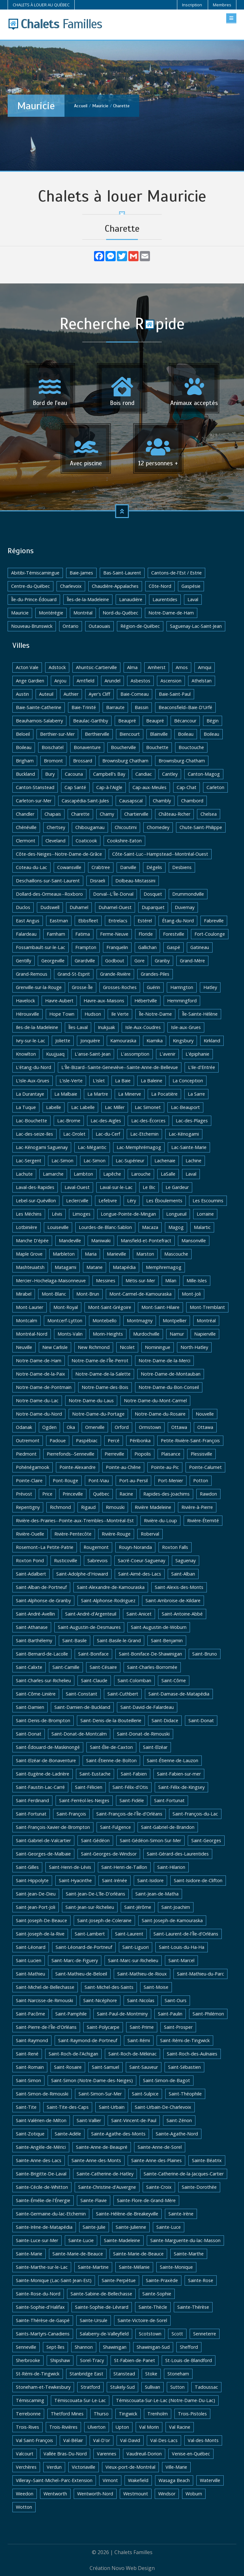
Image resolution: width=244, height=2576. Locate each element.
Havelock (25, 1001)
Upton (122, 2427)
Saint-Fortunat (169, 1800)
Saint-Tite (26, 2107)
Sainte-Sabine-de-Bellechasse (101, 2294)
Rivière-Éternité (203, 1520)
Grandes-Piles (155, 974)
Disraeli (97, 881)
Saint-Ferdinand (32, 1800)
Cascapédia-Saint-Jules (85, 801)
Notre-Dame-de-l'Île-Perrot (99, 1361)
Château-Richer (174, 814)
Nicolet (127, 1347)
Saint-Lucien (28, 1960)
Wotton (24, 2507)
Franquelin (117, 947)
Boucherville (123, 747)
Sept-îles (55, 2347)
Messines (105, 1281)
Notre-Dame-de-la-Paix (40, 1374)
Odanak (24, 1427)
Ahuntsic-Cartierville (96, 667)
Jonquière (90, 1041)
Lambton (83, 1174)
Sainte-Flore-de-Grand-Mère (146, 2200)
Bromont (53, 761)
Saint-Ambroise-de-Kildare (173, 1600)
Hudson (93, 1014)
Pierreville (114, 1454)
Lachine (193, 1161)
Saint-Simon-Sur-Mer (100, 2094)
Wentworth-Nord (95, 2494)
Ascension (170, 681)
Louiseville (58, 1227)
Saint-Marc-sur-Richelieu (133, 1960)
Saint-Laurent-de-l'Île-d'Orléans (185, 1934)
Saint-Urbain (112, 2107)
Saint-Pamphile (71, 2014)
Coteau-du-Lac (31, 867)
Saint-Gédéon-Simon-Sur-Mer (150, 1840)
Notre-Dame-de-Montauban (170, 1374)
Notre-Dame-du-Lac (37, 1401)
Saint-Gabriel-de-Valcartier (43, 1840)
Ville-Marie (176, 2467)
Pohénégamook (32, 1467)
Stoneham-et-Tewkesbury (43, 2387)
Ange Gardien (30, 681)
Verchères (26, 2467)
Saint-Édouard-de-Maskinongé (48, 1747)
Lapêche (112, 1174)
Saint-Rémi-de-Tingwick (185, 2040)
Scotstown (150, 2334)
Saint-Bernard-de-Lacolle (42, 1654)
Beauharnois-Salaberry (39, 721)
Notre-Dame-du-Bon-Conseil (169, 1387)
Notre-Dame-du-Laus (91, 1401)
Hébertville (145, 1001)
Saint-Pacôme (30, 2014)
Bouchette (157, 747)
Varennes (106, 2454)
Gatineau (199, 947)
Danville (128, 867)
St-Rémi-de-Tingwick (37, 2374)
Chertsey (56, 827)
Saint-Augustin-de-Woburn (158, 1627)
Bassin (141, 707)
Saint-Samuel (105, 2067)
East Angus (27, 921)
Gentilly (23, 961)
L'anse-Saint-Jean (93, 1054)
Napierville (205, 1334)
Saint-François (71, 1814)
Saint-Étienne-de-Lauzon (172, 1760)
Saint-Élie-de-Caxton (111, 1747)
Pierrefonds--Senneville (70, 1454)
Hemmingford (182, 1001)
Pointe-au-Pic (165, 1467)
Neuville (24, 1347)
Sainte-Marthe (189, 2254)
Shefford (189, 2347)
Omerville (95, 1427)
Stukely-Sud (122, 2387)
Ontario (70, 626)
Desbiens (182, 867)
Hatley (210, 987)
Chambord (192, 801)
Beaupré (127, 721)
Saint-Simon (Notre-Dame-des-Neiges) (92, 2080)
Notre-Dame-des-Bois (105, 1387)
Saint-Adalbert (31, 1574)
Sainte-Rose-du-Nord (38, 2294)
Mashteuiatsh (30, 1267)
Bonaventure (87, 747)
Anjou (60, 681)
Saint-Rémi (138, 2040)
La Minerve (129, 1094)
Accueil (80, 106)
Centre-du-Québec (30, 586)
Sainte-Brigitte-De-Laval (41, 2174)
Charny (107, 814)
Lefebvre (107, 1201)
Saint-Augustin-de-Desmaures (89, 1627)
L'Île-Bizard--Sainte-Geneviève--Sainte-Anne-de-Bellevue (119, 1067)
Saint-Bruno (204, 1654)
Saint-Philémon (208, 2014)
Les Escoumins (208, 1201)
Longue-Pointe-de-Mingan (128, 1214)
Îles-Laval (78, 1027)
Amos (182, 667)
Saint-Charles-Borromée (152, 1667)
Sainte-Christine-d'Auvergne (107, 2187)
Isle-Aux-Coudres (143, 1027)
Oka (71, 1427)
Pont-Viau (98, 1480)
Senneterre (204, 2334)
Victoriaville (83, 2467)
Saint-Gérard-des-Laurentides (178, 1854)
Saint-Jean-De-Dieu (36, 1894)
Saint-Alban (183, 1574)
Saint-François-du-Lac (195, 1814)
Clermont (25, 841)
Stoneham (178, 2374)
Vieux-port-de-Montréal (130, 2467)
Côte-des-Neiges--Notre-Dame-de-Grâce (59, 854)
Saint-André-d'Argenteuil (90, 1614)
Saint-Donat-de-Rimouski (143, 1734)
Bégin (213, 721)
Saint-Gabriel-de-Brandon (167, 1827)
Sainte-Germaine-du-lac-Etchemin (51, 2214)
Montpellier (174, 1321)
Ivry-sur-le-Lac (30, 1041)
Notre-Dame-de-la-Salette (103, 1374)
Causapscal (131, 801)
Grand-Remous (31, 974)
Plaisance (170, 1454)
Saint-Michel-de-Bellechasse (45, 1987)
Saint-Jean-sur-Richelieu (89, 1907)
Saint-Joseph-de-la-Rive (40, 1934)
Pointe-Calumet (205, 1467)
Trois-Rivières (63, 2427)
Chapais (52, 814)
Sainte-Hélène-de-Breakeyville (127, 2214)
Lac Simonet (148, 1107)
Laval (192, 599)
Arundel (112, 681)
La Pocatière (164, 1094)
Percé (113, 1440)
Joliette (62, 1041)
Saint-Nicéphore (100, 2000)
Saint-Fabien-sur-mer (179, 1774)
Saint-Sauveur (143, 2067)
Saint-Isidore (150, 1880)
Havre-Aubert (59, 1001)
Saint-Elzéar (155, 1747)
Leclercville (77, 1201)
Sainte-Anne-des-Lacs (38, 2160)
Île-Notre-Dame (155, 1014)
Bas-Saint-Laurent (122, 573)
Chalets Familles (133, 2552)
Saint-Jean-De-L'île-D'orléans (95, 1894)
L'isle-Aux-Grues (32, 1081)
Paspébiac (87, 1440)
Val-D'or (101, 2440)
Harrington (181, 987)
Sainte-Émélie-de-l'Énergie (43, 2200)
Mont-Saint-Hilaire (160, 1307)
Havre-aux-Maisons (104, 1001)
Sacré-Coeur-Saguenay (141, 1560)
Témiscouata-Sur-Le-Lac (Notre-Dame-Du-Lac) (165, 2400)
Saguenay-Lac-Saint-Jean (196, 626)
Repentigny (28, 1507)
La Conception (188, 1081)
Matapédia (124, 1267)
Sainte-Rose (200, 2280)
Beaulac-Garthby (90, 721)
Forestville (173, 934)
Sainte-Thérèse (193, 2307)
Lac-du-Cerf (108, 1134)
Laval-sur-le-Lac (116, 1187)
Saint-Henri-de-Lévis (70, 1867)
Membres (222, 5)
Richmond (60, 1507)
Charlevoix (71, 586)
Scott (177, 2334)
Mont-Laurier (29, 1307)
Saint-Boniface (93, 1654)
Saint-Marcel (181, 1960)
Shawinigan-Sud (153, 2347)
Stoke (151, 2374)
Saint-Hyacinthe (75, 1880)
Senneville (26, 2347)
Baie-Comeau (134, 694)
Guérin (153, 987)
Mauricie (100, 106)
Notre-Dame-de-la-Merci (164, 1361)
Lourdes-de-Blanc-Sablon (105, 1227)
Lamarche (53, 1174)
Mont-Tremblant (207, 1307)
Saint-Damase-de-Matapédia (178, 1694)
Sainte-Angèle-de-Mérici (41, 2147)
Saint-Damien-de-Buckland (82, 1707)
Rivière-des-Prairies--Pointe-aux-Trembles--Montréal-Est (75, 1520)
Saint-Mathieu (30, 1974)
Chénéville (26, 827)
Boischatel (53, 747)
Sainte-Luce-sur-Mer (37, 2240)
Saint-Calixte (29, 1667)
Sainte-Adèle (68, 2134)
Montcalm (26, 1321)
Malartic (202, 1227)
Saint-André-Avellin (35, 1614)
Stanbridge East (86, 2374)
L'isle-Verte (71, 1081)
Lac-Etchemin (144, 1134)
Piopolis (142, 1454)
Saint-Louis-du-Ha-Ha (181, 1947)
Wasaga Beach (174, 2480)
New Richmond (94, 1347)
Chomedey (158, 827)
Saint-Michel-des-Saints (109, 1987)
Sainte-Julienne (131, 2227)
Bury (50, 774)
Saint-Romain (30, 2067)
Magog (176, 1227)
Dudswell (49, 907)
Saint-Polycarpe (103, 2027)
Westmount (135, 2494)
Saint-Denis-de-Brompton (43, 1720)
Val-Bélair (73, 2440)
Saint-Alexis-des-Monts (179, 1587)
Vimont (110, 2480)
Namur (177, 1334)
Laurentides (164, 599)
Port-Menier (170, 1480)
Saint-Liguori (135, 1947)
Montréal (82, 613)
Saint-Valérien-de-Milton (41, 2120)
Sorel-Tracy (92, 2360)
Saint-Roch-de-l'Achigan (73, 2054)
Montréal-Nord (31, 1334)
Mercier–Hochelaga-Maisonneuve (51, 1281)
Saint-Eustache (95, 1774)
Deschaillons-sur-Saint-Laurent (48, 881)
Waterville (210, 2480)
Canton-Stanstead (35, 787)
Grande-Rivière (115, 974)
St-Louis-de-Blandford (188, 2360)
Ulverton (96, 2427)
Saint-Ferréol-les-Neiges (84, 1800)
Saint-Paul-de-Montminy (122, 2014)
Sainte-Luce (168, 2227)
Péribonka (140, 1440)
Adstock (57, 667)
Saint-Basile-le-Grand (119, 1640)
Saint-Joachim (175, 1907)
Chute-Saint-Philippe (201, 827)
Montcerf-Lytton (64, 1321)
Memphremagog (163, 1267)
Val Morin (149, 2427)
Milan (170, 1281)
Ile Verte (120, 1014)
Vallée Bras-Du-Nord (65, 2454)
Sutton (177, 2387)
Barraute (115, 707)
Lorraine (205, 1214)
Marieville (116, 1254)
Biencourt (129, 734)
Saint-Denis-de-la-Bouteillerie (110, 1720)
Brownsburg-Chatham (182, 761)
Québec (101, 1494)
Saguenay (185, 1560)
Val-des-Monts (203, 2440)
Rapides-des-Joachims (166, 1494)
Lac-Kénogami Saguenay (42, 1147)
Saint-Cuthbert (122, 1694)
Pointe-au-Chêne (123, 1467)
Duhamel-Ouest (115, 907)
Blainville (159, 734)
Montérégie (51, 613)
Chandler (25, 814)
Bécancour (185, 721)
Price (47, 1494)
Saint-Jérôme (137, 1907)
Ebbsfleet (88, 921)
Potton (200, 1480)
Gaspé (173, 947)
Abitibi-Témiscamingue (35, 573)
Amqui (204, 667)
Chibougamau (90, 827)
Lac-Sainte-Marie (189, 1147)
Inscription (192, 5)
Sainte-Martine (93, 2267)
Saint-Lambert (90, 1934)
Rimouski (115, 1507)
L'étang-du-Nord (33, 1067)
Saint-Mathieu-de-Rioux (142, 1974)
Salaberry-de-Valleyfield (104, 2334)
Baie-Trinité (83, 707)
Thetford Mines (67, 2414)
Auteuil (46, 694)
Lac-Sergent (28, 1161)
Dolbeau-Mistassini (135, 881)
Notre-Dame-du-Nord (39, 1414)
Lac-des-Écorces (148, 1121)
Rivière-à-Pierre (197, 1507)
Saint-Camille (65, 1667)
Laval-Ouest (77, 1187)
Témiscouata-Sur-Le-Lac (80, 2400)
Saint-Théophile (185, 2094)
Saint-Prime (142, 2027)
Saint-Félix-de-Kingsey (181, 1787)
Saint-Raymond (32, 2040)
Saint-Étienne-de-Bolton (111, 1760)
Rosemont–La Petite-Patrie (44, 1547)
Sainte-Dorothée (199, 2187)
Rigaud (88, 1507)
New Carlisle (55, 1347)
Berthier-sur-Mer (57, 734)
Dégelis (154, 867)
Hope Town (61, 1014)
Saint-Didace (165, 1720)
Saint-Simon (28, 2080)
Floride (146, 934)
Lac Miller (115, 1107)
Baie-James (81, 573)
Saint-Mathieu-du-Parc (200, 1974)
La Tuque (26, 1107)
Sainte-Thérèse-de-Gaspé (43, 2320)
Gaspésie (190, 586)
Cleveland (55, 841)
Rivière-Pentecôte (73, 1534)
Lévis (57, 1214)
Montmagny (139, 1321)
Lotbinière (26, 1227)
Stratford (90, 2387)
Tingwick (128, 2414)
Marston (145, 1254)
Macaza (150, 1227)
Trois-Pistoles (192, 2414)
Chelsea (208, 814)
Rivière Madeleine (153, 1507)
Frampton (85, 947)
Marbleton (64, 1254)
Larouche (141, 1174)
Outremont (27, 1440)
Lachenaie (164, 1161)
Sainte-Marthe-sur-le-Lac (42, 2267)
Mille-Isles (196, 1281)
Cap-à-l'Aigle (109, 787)
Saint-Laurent (129, 1934)
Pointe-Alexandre (77, 1467)
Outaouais (99, 626)
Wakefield (138, 2480)
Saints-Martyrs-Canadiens (43, 2334)
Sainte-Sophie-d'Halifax (40, 2307)
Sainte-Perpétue (119, 2280)
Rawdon (208, 1494)
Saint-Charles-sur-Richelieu (43, 1680)
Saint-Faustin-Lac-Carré (40, 1787)
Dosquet (153, 894)
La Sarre (196, 1094)
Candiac (143, 774)
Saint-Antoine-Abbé (182, 1614)
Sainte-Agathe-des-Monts (118, 2134)
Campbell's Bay (109, 774)
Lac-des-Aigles (106, 1121)
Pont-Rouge (65, 1480)
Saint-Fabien (134, 1774)
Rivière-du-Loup (160, 1520)
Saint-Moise (156, 1987)
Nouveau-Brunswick (31, 626)
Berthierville (97, 734)
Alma (132, 667)
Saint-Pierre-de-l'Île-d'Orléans (46, 2027)
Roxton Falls (175, 1547)
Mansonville (193, 1241)
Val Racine (179, 2427)
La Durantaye (30, 1094)
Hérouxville (27, 1014)
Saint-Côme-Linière (36, 1694)
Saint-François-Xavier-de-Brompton (53, 1827)
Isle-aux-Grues (186, 1027)
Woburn (194, 2494)
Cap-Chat (186, 787)
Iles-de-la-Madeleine (37, 1027)
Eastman (59, 921)
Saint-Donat (201, 1720)
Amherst (157, 667)
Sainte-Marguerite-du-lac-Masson (185, 2240)
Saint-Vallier (89, 2120)
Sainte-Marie (29, 2254)
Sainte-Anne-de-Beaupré (101, 2147)
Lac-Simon (62, 1161)
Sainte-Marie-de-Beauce (77, 2254)
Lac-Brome (68, 1121)
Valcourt (24, 2454)
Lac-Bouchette (31, 1121)
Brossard (82, 761)
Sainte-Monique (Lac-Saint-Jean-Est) (54, 2280)
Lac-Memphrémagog (139, 1147)
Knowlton (26, 1054)
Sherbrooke (28, 2360)
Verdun (54, 2467)
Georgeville (52, 961)
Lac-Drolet (74, 1134)
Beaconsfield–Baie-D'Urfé (185, 707)
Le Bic (149, 1187)
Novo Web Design (133, 2568)
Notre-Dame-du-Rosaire (160, 1414)
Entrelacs (117, 921)
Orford (122, 1427)
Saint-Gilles (27, 1867)
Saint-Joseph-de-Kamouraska (172, 1920)
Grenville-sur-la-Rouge (39, 987)
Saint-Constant (81, 1694)
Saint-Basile (74, 1640)
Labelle (53, 1107)
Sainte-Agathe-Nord (177, 2134)
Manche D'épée (32, 1241)
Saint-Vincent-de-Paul (133, 2120)
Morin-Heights (108, 1334)
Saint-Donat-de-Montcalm (79, 1734)
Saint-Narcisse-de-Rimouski (44, 2000)
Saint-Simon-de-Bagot (166, 2080)
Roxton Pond (30, 1560)
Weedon (24, 2494)
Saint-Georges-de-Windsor (109, 1854)
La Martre (97, 1094)
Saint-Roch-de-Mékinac (132, 2054)
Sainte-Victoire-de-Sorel (142, 2320)
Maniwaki (101, 1241)
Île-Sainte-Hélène (200, 1014)
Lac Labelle (83, 1107)
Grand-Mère (192, 961)
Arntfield (85, 681)
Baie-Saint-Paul (175, 694)
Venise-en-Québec (191, 2454)
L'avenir (167, 1054)
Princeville (73, 1494)
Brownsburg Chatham (125, 761)
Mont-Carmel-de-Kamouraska (140, 1294)
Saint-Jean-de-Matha (157, 1894)
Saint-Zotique (30, 2134)
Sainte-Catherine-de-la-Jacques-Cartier (184, 2174)
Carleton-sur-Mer (33, 801)
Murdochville (146, 1334)
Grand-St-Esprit (74, 974)
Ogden (49, 1427)
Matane (94, 1267)
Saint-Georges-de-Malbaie (43, 1854)
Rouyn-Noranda (135, 1547)
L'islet (99, 1081)
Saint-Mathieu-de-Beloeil (81, 1974)
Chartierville (136, 814)
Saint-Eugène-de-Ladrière (42, 1774)
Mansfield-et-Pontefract (146, 1241)
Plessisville (201, 1454)
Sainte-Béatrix (207, 2160)
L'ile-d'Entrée (201, 1067)
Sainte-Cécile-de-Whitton (42, 2187)
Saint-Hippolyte (32, 1880)
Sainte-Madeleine (122, 2240)
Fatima (82, 934)
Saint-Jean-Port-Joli (35, 1907)
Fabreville (214, 921)
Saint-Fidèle (131, 1800)
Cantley (170, 774)
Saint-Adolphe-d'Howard (82, 1574)
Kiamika (154, 1041)
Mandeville (70, 1241)
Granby (162, 961)
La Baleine (151, 1081)
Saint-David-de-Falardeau (147, 1707)
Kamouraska (123, 1041)
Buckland (25, 774)
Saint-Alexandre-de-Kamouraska (111, 1587)
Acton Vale (27, 667)
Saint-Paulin (170, 2014)
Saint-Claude (94, 1680)
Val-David (130, 2440)
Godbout (114, 961)
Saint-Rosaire (68, 2067)
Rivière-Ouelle (30, 1534)
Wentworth (55, 2494)
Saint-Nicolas (140, 2000)
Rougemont (96, 1547)
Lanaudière (130, 599)
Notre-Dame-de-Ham (171, 613)
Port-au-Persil (133, 1480)
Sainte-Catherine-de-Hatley (105, 2174)
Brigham (25, 761)
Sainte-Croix (159, 2187)
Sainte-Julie (94, 2227)
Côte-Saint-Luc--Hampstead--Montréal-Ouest (160, 854)
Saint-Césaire (103, 1667)
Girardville (85, 961)
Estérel (145, 921)
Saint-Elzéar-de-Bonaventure (46, 1760)
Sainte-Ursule (93, 2320)
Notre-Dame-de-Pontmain (43, 1387)
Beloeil (23, 734)
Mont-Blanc (54, 1294)
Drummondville (188, 894)
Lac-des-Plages (192, 1121)
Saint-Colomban (134, 1680)
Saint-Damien (30, 1707)
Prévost (24, 1494)
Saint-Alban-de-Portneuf (41, 1587)
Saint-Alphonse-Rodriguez (108, 1600)
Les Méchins (29, 1214)
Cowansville (69, 867)
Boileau (185, 734)
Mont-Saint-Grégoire (109, 1307)
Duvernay (184, 907)
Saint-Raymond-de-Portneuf (87, 2040)
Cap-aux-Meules (149, 787)
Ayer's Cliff (99, 694)
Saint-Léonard (30, 1947)
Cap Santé (75, 787)
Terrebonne (28, 2414)
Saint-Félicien (88, 1787)
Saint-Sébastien (184, 2067)
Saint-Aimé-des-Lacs (139, 1574)
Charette (121, 106)
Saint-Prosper (178, 2027)
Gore (139, 961)
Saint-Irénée (114, 1880)
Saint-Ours (175, 2000)
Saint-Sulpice (145, 2094)
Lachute (24, 1174)
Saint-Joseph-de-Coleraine (104, 1920)
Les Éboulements (164, 1201)
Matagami (65, 1267)
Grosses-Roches (120, 987)
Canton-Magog (204, 774)
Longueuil (176, 1214)
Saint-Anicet (139, 1614)
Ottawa (179, 1427)
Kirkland (212, 1041)
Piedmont (26, 1454)
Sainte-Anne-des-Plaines (156, 2160)
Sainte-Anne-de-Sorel (160, 2147)
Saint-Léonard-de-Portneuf (84, 1947)
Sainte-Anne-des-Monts (96, 2160)
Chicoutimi (126, 827)
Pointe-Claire (29, 1480)
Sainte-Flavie (93, 2200)
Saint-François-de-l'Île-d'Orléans (129, 1814)
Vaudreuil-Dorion (144, 2454)
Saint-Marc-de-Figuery (74, 1960)
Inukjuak (106, 1027)
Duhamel (79, 907)
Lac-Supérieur (130, 1161)
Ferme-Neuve (114, 934)
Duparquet (153, 907)
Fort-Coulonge (209, 934)
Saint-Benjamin (167, 1640)
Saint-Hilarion (171, 1867)
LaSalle (168, 1174)
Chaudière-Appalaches (115, 586)
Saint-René (27, 2054)
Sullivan (152, 2387)
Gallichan (147, 947)
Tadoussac (206, 2387)
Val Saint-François (34, 2440)
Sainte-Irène (180, 2214)
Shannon (84, 2347)
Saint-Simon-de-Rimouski (42, 2094)
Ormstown (150, 1427)
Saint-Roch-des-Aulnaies (192, 2054)
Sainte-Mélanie (134, 2267)
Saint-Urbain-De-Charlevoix (163, 2107)
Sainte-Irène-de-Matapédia (44, 2227)
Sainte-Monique (176, 2267)
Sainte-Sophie (156, 2294)
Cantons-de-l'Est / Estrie (176, 573)
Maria (91, 1254)
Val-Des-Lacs (164, 2440)
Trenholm (157, 2414)
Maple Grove (29, 1254)
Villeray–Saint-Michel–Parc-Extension (54, 2480)
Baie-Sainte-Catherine (38, 707)
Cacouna (74, 774)
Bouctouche (191, 747)
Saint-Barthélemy (34, 1640)
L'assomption (135, 1054)
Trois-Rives (27, 2427)
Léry (131, 1201)
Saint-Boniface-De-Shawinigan (150, 1654)
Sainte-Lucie (81, 2240)
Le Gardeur (177, 1187)
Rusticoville (65, 1560)
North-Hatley (194, 1347)
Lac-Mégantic (92, 1147)
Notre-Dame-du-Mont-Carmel (155, 1401)
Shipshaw (60, 2360)
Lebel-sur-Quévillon (36, 1201)
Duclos (23, 907)
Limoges (81, 1214)
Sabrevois (97, 1560)
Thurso (101, 2414)
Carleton (215, 787)
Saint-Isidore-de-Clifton (198, 1880)
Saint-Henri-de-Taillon (124, 1867)
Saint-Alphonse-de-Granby (43, 1600)
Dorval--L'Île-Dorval (113, 894)
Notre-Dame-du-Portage (98, 1414)
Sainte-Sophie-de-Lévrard (101, 2307)
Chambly (162, 801)
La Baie (123, 1081)
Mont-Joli (191, 1294)
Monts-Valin (70, 1334)
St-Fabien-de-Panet (134, 2360)
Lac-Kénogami (184, 1134)
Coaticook (86, 841)
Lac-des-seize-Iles (34, 1134)
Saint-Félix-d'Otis (130, 1787)
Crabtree (101, 867)
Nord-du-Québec (120, 613)
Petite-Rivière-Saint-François (190, 1440)
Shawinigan (114, 2347)
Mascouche (176, 1254)
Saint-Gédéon (95, 1840)
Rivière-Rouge (116, 1534)
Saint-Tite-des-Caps (68, 2107)
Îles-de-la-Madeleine (88, 599)
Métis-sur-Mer (140, 1281)
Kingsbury (183, 1041)
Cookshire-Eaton (124, 841)
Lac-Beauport (185, 1107)
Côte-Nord (160, 586)
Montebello (104, 1321)
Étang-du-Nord (178, 921)
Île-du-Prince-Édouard (34, 599)
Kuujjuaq (55, 1054)
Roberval (150, 1534)
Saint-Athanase (32, 1627)
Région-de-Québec (140, 626)
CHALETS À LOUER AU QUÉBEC (41, 5)
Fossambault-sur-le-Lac (40, 947)
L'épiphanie (197, 1054)
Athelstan (202, 681)
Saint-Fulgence (115, 1827)
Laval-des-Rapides (35, 1187)
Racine (126, 1494)
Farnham (56, 934)
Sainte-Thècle (153, 2307)
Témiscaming (30, 2400)
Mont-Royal (65, 1307)
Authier (71, 694)
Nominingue (157, 1347)
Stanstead (124, 2374)
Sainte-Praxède (162, 2280)
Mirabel (23, 1294)
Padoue (58, 1440)
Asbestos (140, 681)
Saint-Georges (206, 1840)
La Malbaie (65, 1094)
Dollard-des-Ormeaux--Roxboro (49, 894)
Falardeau (26, 934)
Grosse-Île (82, 987)
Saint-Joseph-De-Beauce (41, 1920)
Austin (22, 694)
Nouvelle (205, 1414)
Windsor (166, 2494)
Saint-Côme (173, 1680)
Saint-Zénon (179, 2120)
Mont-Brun (87, 1294)
